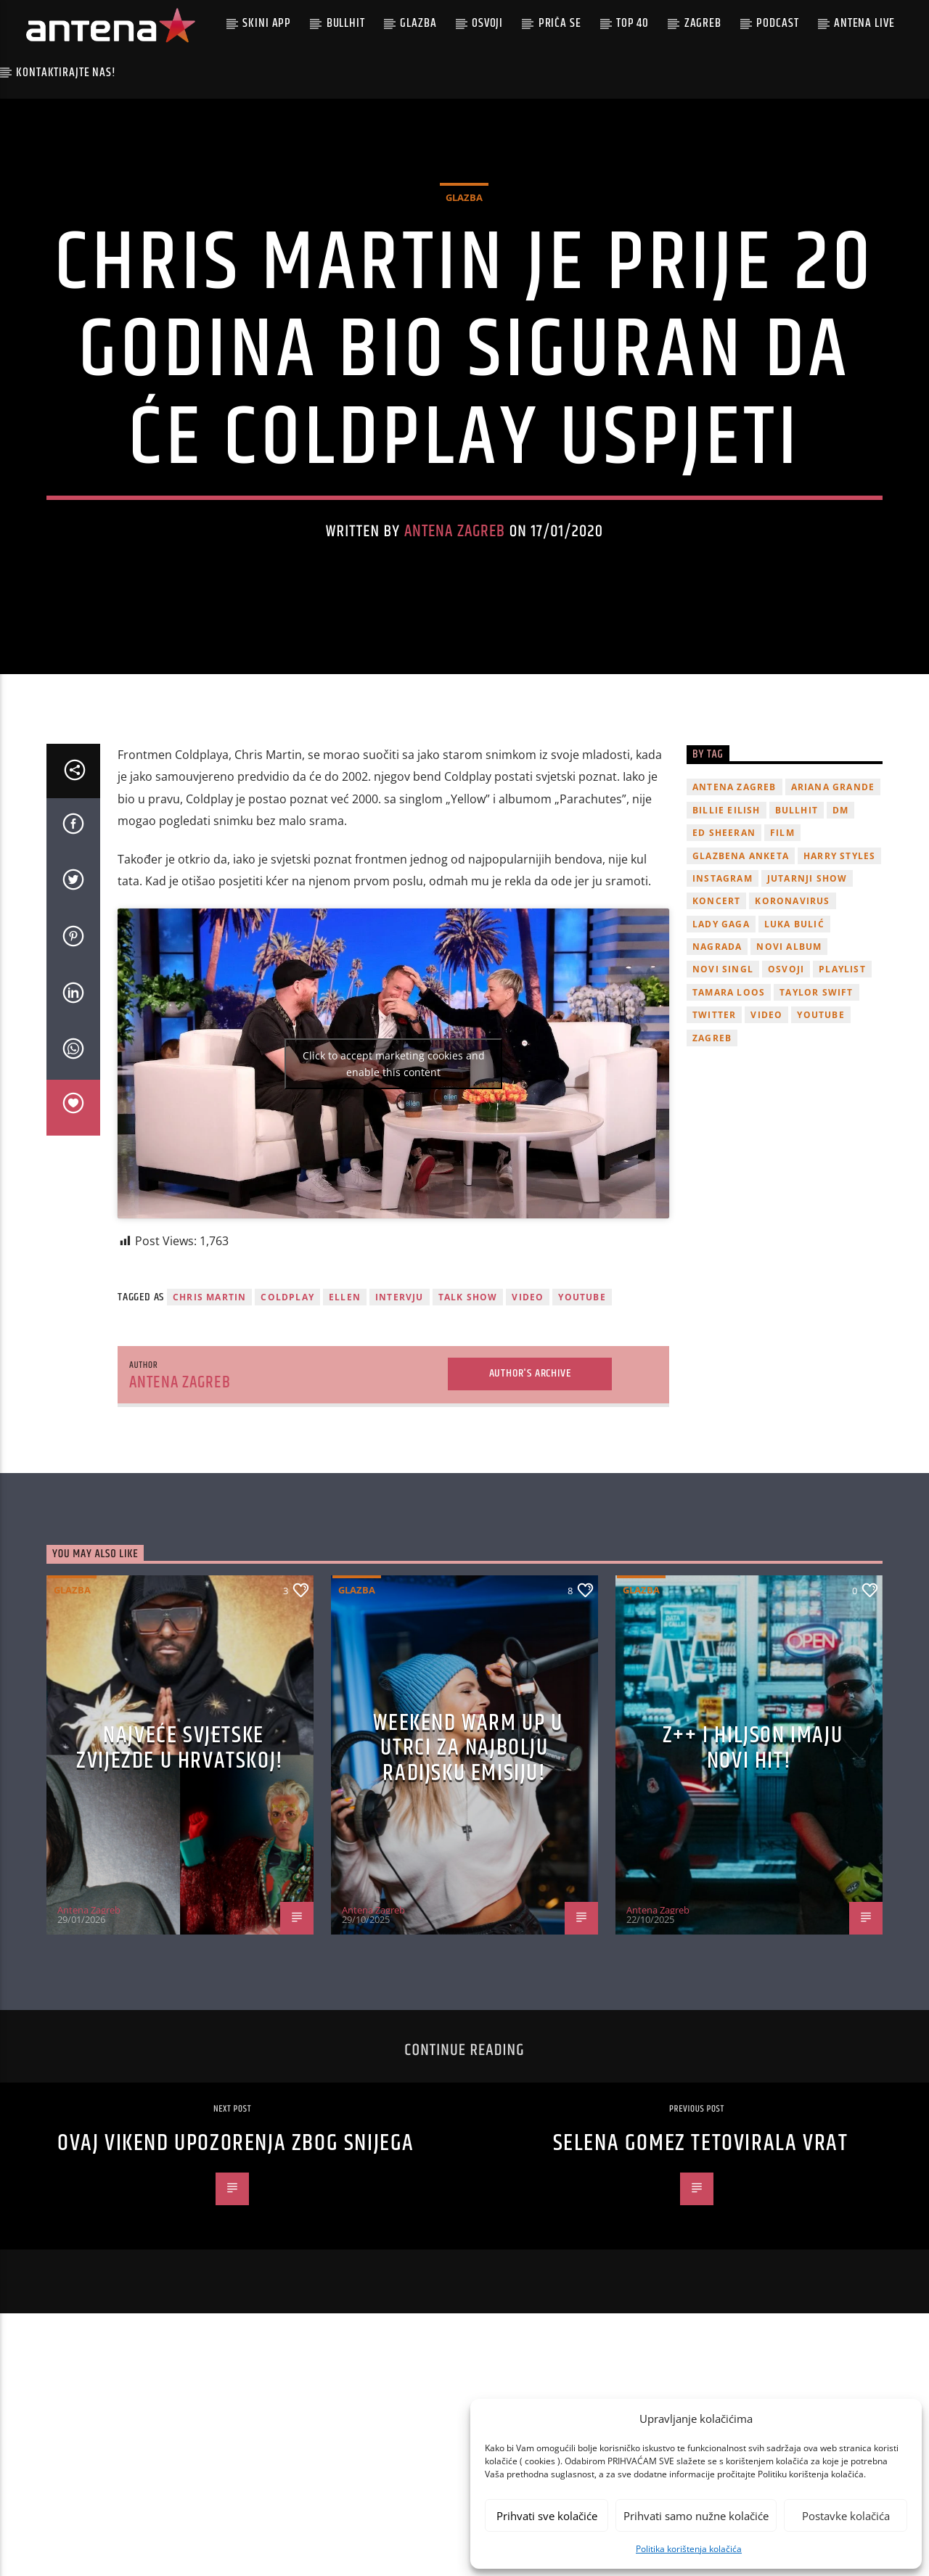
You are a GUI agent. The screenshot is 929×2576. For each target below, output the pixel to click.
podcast (777, 23)
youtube (581, 1392)
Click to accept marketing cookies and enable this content (394, 1159)
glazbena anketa (740, 951)
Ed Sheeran (724, 928)
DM (840, 905)
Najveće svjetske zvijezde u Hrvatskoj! (180, 1843)
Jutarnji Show (807, 973)
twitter (714, 1110)
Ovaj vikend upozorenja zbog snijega (235, 2239)
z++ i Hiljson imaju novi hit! (753, 1843)
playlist (842, 1065)
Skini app (266, 23)
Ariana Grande (833, 883)
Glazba (418, 23)
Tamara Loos (728, 1087)
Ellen (345, 1392)
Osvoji (487, 23)
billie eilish (726, 905)
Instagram (722, 973)
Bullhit (346, 23)
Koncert (716, 996)
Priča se (560, 23)
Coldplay (287, 1392)
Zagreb (702, 23)
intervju (399, 1392)
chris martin (209, 1392)
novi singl (722, 1065)
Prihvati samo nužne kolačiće (696, 2516)
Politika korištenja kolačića (689, 2549)
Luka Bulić (794, 1019)
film (782, 928)
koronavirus (792, 996)
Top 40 (632, 23)
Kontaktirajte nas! (65, 72)
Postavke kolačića (846, 2516)
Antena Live (864, 23)
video (528, 1392)
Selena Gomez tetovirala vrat (700, 2239)
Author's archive (530, 1469)
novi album (789, 1042)
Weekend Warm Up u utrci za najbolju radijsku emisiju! (467, 1843)
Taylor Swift (816, 1087)
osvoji (786, 1065)
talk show (468, 1392)
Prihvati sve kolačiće (546, 2516)
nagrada (717, 1042)
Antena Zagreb (455, 579)
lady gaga (721, 1019)
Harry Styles (839, 951)
